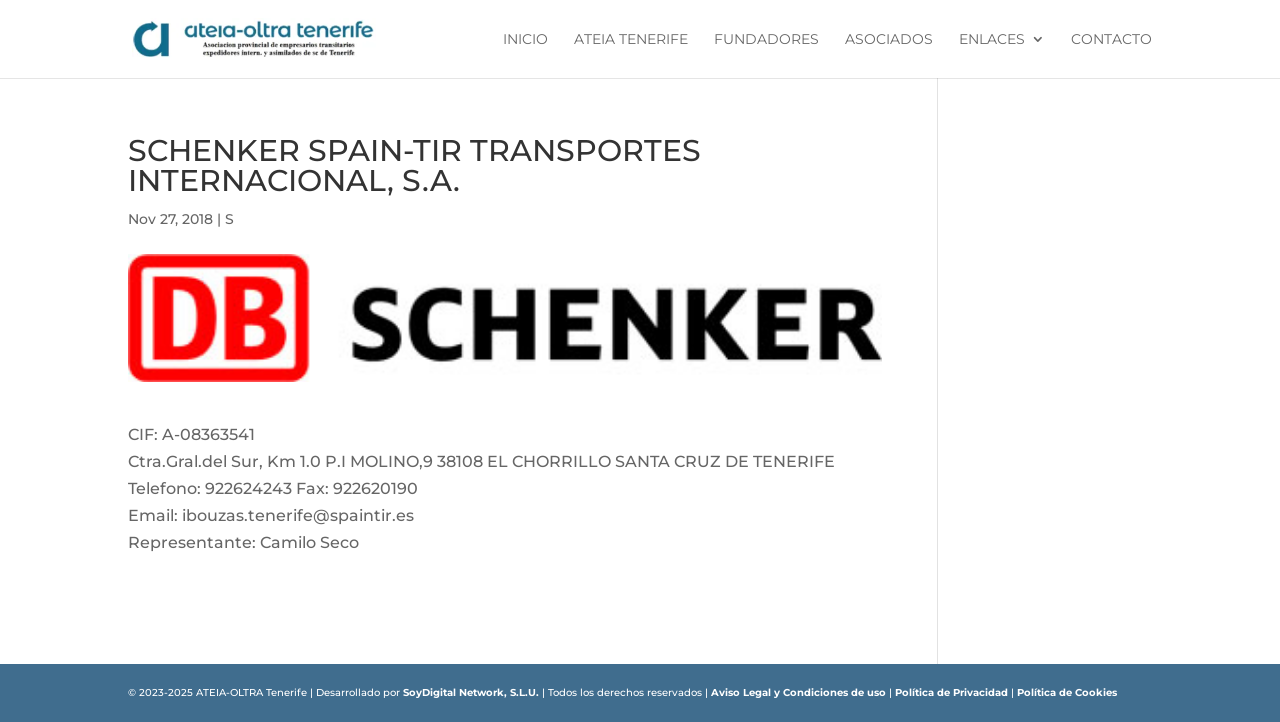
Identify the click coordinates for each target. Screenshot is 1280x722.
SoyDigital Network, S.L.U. (471, 692)
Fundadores (766, 40)
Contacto (1111, 40)
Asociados (889, 40)
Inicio (525, 40)
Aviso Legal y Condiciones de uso (798, 692)
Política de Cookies (1067, 692)
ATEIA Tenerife (631, 40)
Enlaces (992, 40)
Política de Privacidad (951, 692)
